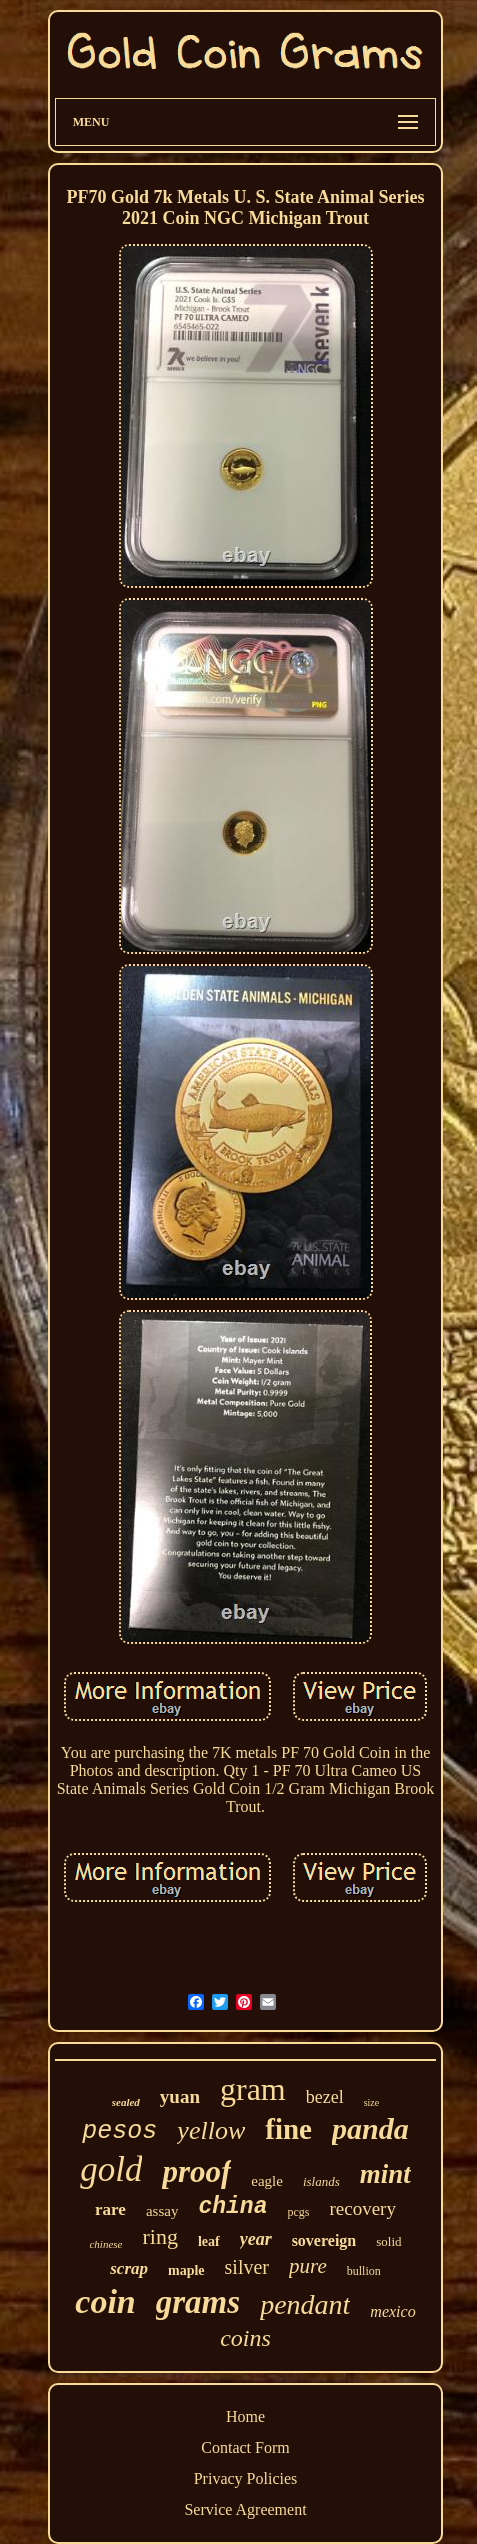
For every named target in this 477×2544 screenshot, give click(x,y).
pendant (305, 2304)
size (372, 2102)
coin (105, 2301)
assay (162, 2211)
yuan (180, 2096)
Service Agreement (245, 2509)
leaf (209, 2241)
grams (198, 2302)
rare (110, 2209)
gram (253, 2089)
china (232, 2207)
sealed (126, 2102)
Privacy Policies (246, 2478)
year (256, 2239)
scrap (129, 2268)
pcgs (298, 2212)
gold (111, 2169)
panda (370, 2128)
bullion (364, 2271)
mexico (392, 2311)
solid (388, 2241)
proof (196, 2171)
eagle (267, 2181)
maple (186, 2270)
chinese (105, 2244)
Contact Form (245, 2447)
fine (288, 2129)
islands (321, 2181)
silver (247, 2267)
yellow (211, 2130)
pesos (119, 2131)
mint (385, 2174)
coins (245, 2338)
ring (159, 2236)
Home (245, 2416)
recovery (362, 2208)
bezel (325, 2097)
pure (308, 2266)
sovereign (324, 2240)
